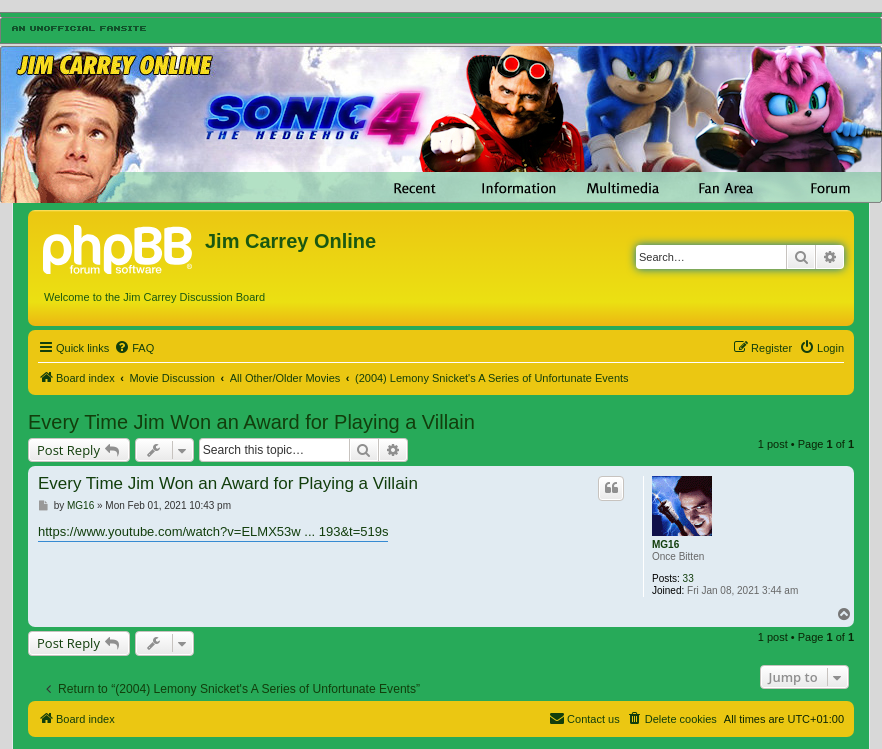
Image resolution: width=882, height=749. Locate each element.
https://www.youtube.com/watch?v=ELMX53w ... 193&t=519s (213, 531)
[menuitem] (134, 348)
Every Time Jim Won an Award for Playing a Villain (251, 422)
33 (688, 578)
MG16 (665, 544)
